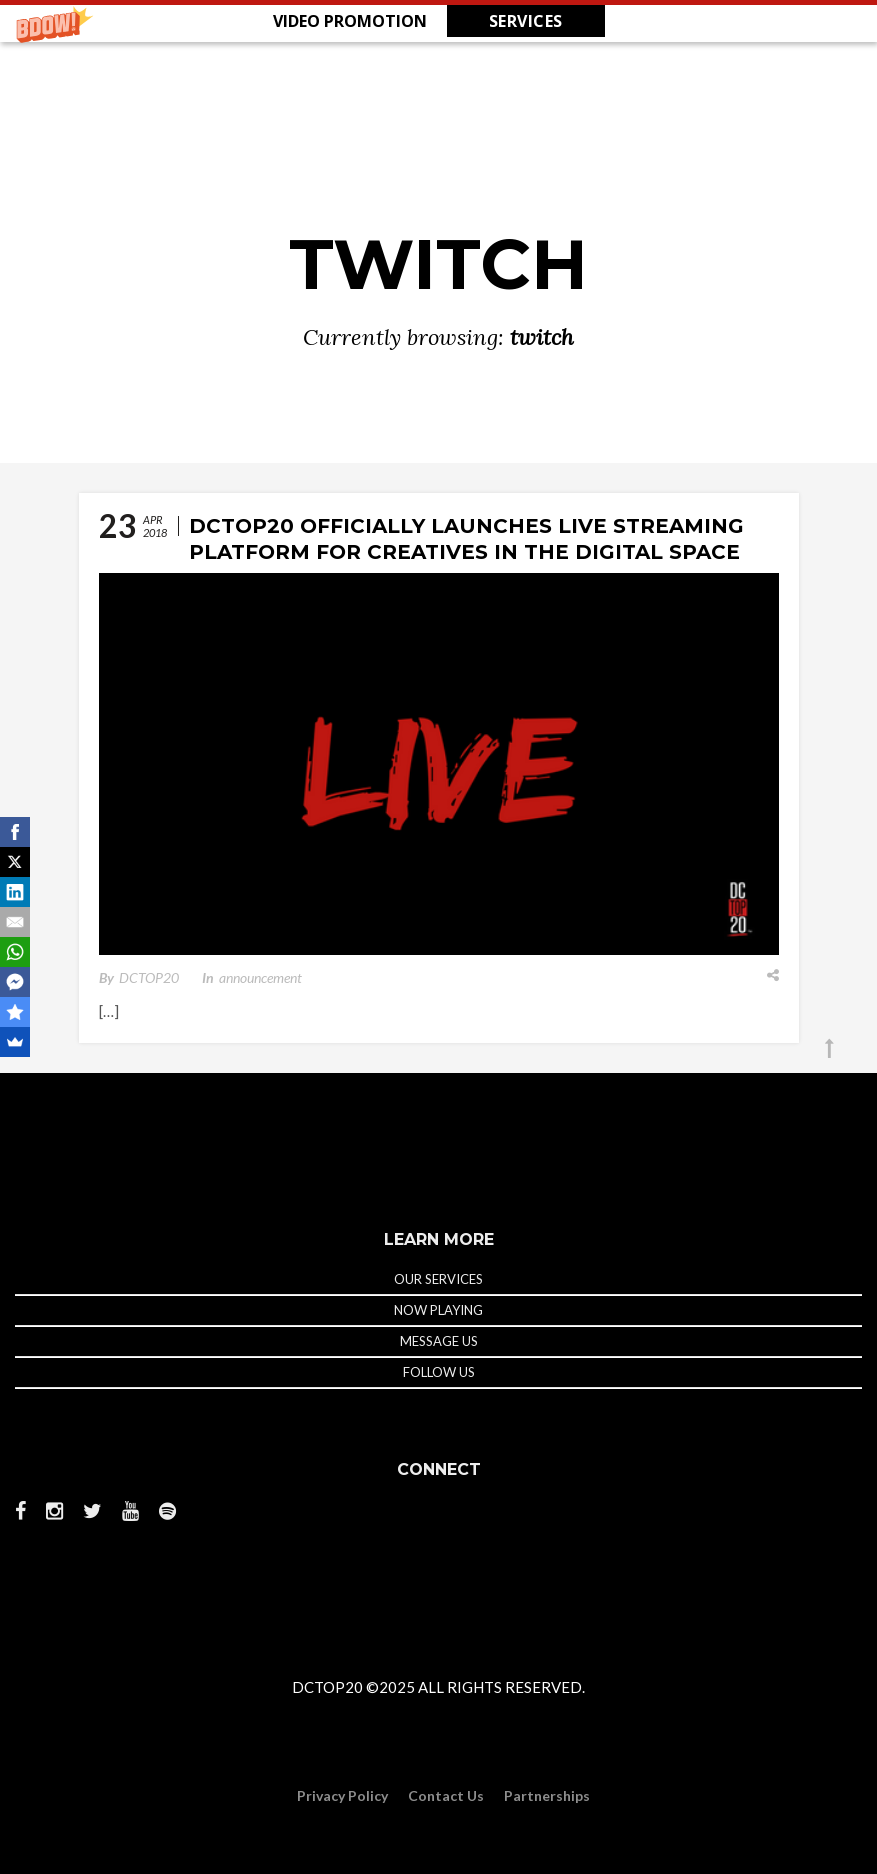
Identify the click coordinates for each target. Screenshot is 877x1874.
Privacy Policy (342, 1795)
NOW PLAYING (438, 1310)
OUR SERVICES (438, 1279)
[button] (438, 21)
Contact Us (446, 1795)
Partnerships (547, 1795)
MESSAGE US (439, 1341)
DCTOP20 (149, 977)
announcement (260, 977)
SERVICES (526, 21)
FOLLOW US (439, 1372)
